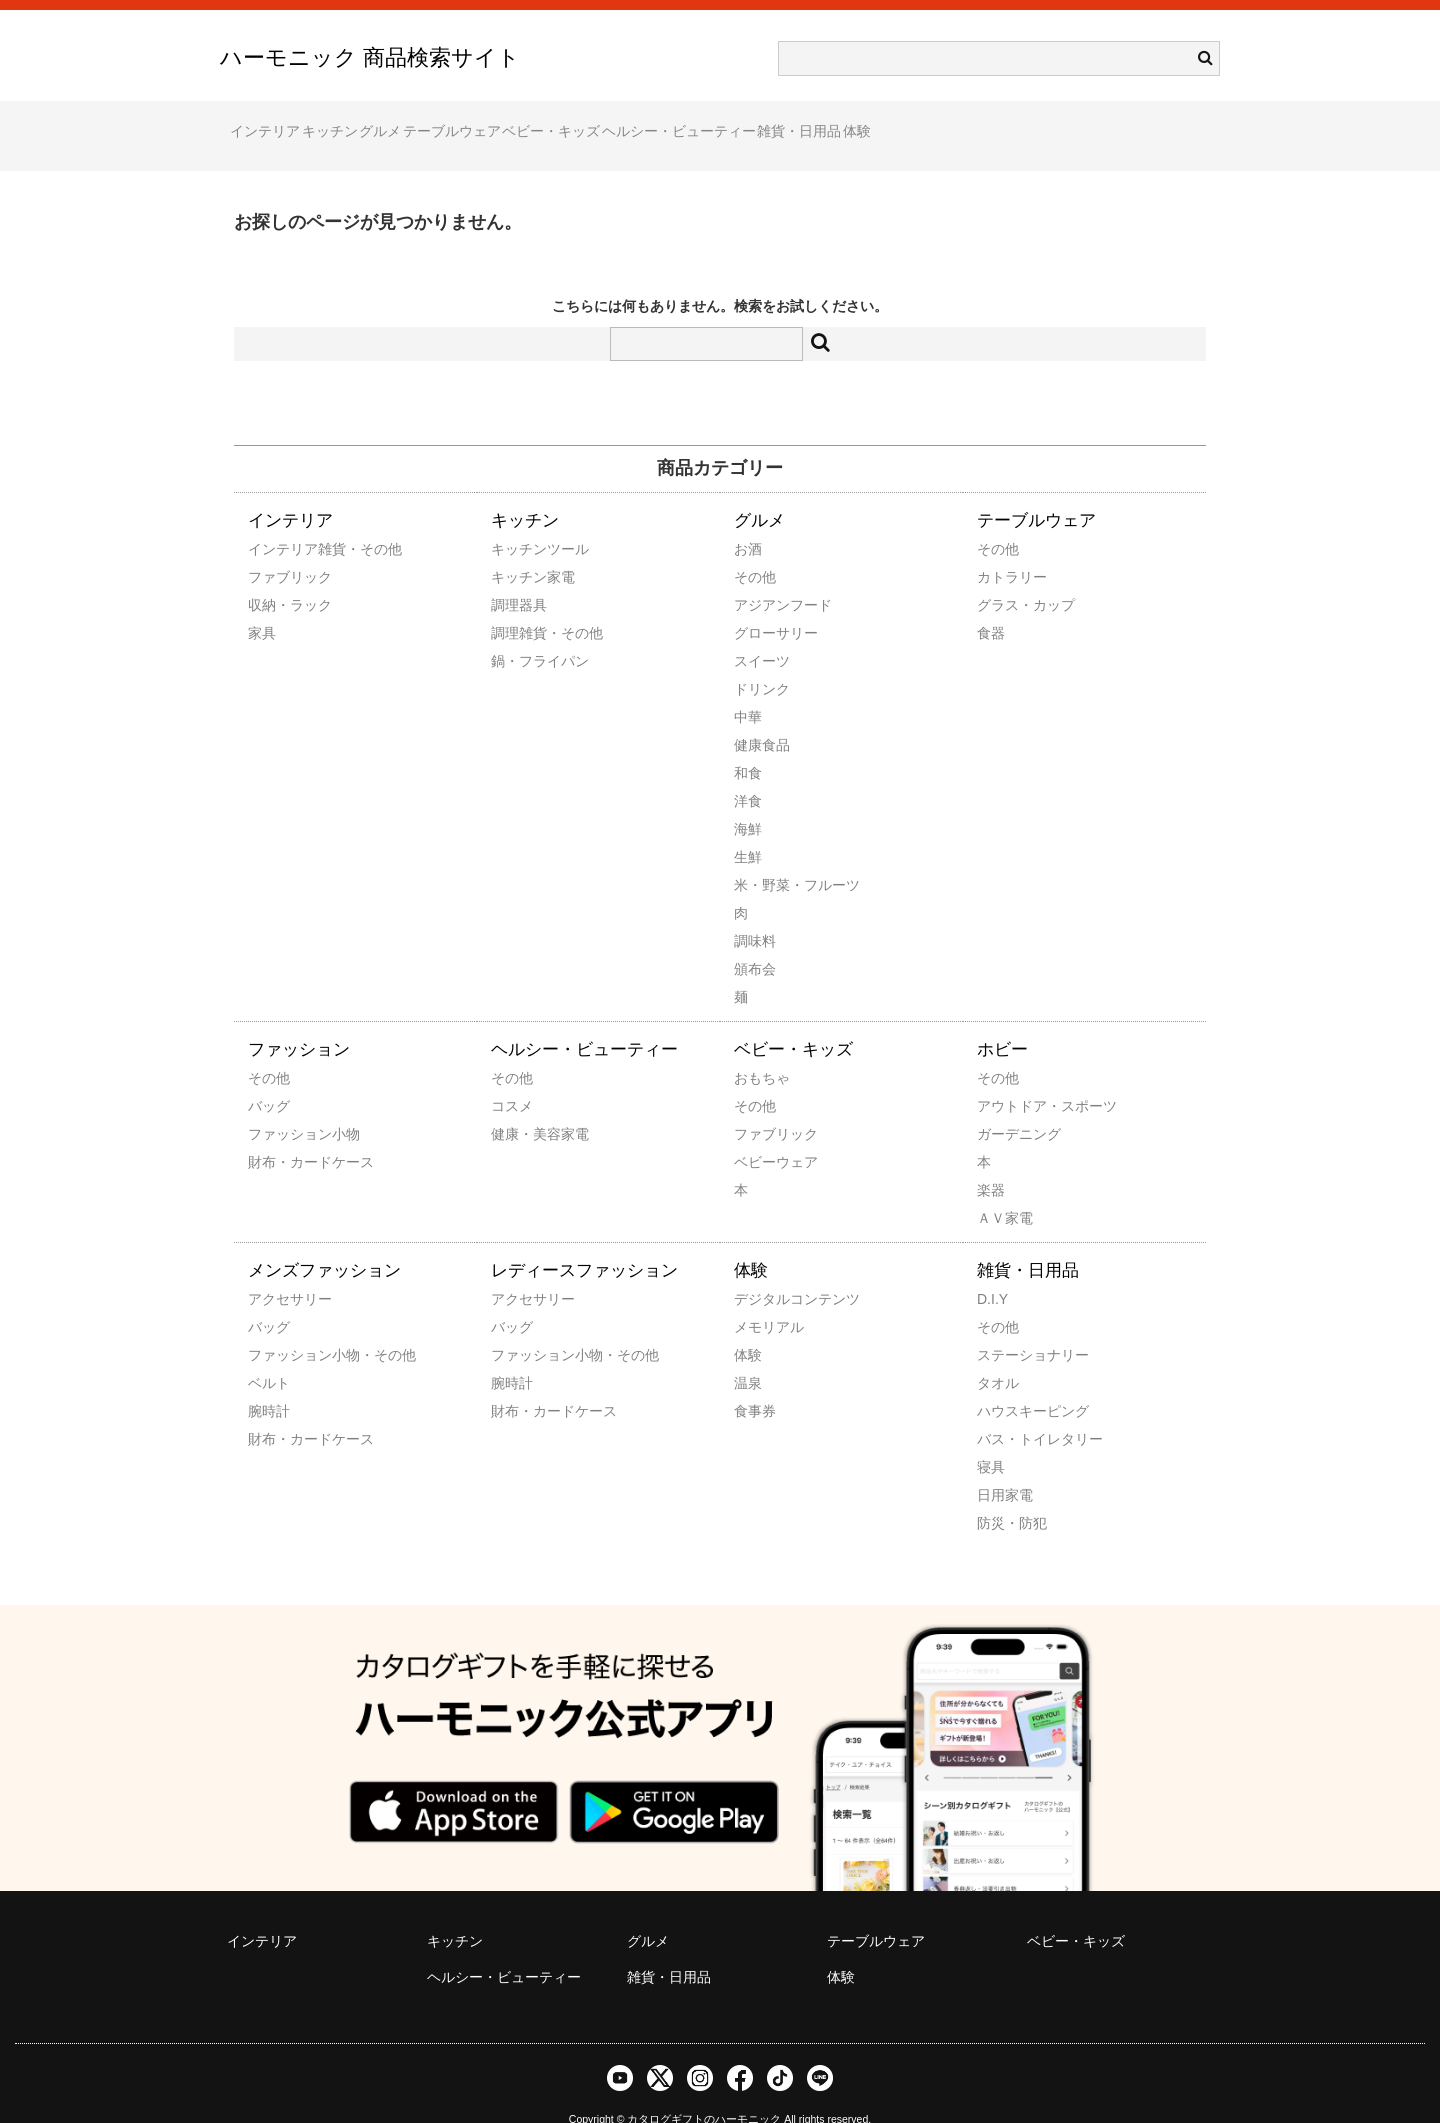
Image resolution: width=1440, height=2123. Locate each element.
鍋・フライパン (518, 633)
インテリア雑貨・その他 (275, 521)
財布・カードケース (275, 1134)
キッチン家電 (518, 549)
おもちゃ (761, 1050)
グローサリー (761, 605)
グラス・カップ (1004, 577)
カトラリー (1004, 549)
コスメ (512, 1078)
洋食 (748, 773)
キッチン (378, 122)
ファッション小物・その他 (275, 1327)
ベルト (269, 1355)
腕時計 (269, 1383)
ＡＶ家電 (1004, 1190)
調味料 (755, 913)
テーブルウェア (577, 122)
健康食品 (761, 717)
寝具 (991, 1439)
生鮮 (748, 829)
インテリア (275, 122)
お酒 (748, 521)
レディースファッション (584, 1242)
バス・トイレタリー (1004, 1411)
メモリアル (761, 1299)
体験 (1136, 122)
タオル (998, 1355)
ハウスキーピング (1004, 1383)
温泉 (748, 1355)
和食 (748, 745)
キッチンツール (518, 521)
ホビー (1002, 1021)
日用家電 (1004, 1467)
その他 (755, 549)
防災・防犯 (1004, 1495)
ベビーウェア (761, 1134)
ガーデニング (1004, 1106)
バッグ (269, 1078)
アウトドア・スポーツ (1004, 1078)
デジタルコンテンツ (761, 1271)
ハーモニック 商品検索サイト (370, 57)
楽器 (991, 1162)
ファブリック (275, 549)
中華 (748, 689)
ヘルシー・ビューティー (881, 122)
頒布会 (755, 941)
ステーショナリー (1004, 1327)
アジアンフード (761, 577)
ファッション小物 (275, 1106)
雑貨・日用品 (1040, 122)
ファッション (299, 1021)
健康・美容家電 (518, 1106)
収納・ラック (275, 577)
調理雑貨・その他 (518, 605)
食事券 (755, 1383)
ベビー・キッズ (715, 122)
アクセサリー (275, 1271)
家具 (262, 605)
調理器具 (518, 577)
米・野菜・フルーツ (761, 857)
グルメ (467, 122)
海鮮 (748, 801)
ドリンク (761, 661)
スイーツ (761, 633)
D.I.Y (992, 1271)
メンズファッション (324, 1242)
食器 (991, 605)
